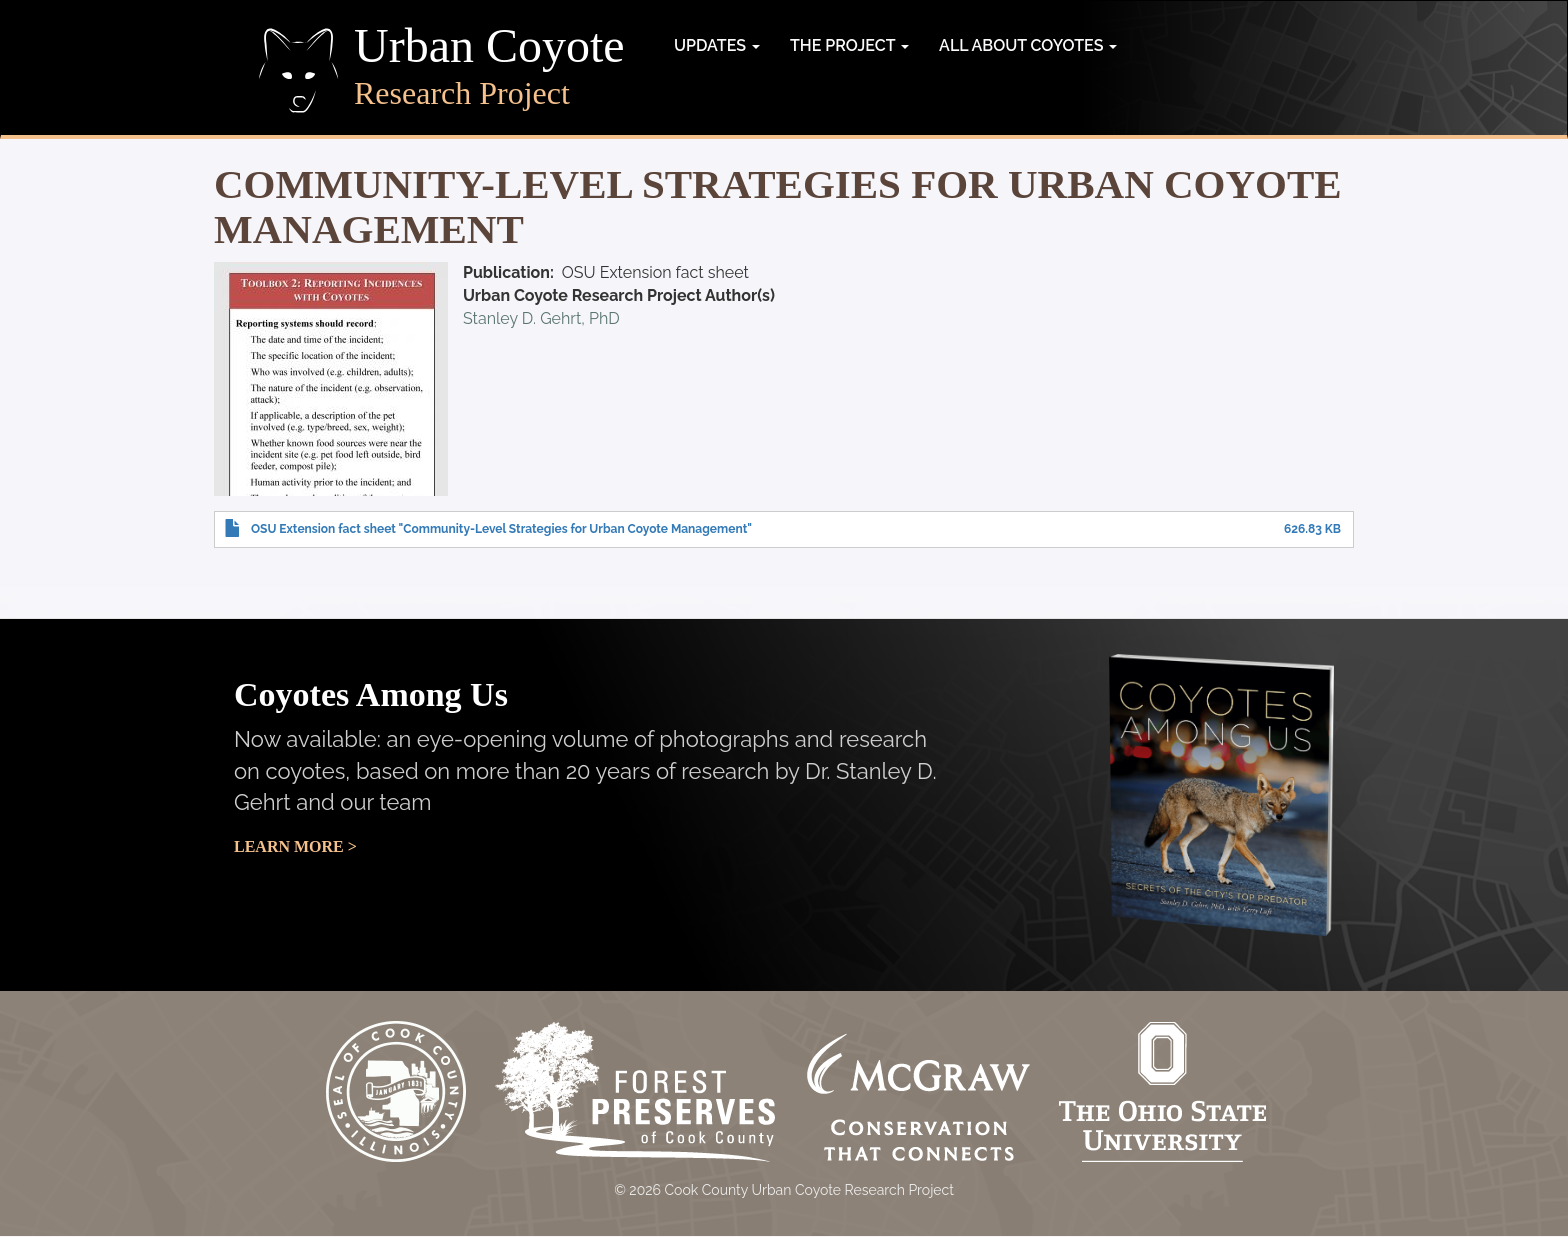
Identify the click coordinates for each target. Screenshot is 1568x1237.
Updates (717, 45)
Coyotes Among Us (371, 694)
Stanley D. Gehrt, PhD (541, 318)
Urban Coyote (489, 46)
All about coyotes (1028, 45)
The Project (849, 45)
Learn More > (295, 846)
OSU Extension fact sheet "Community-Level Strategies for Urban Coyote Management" (501, 529)
